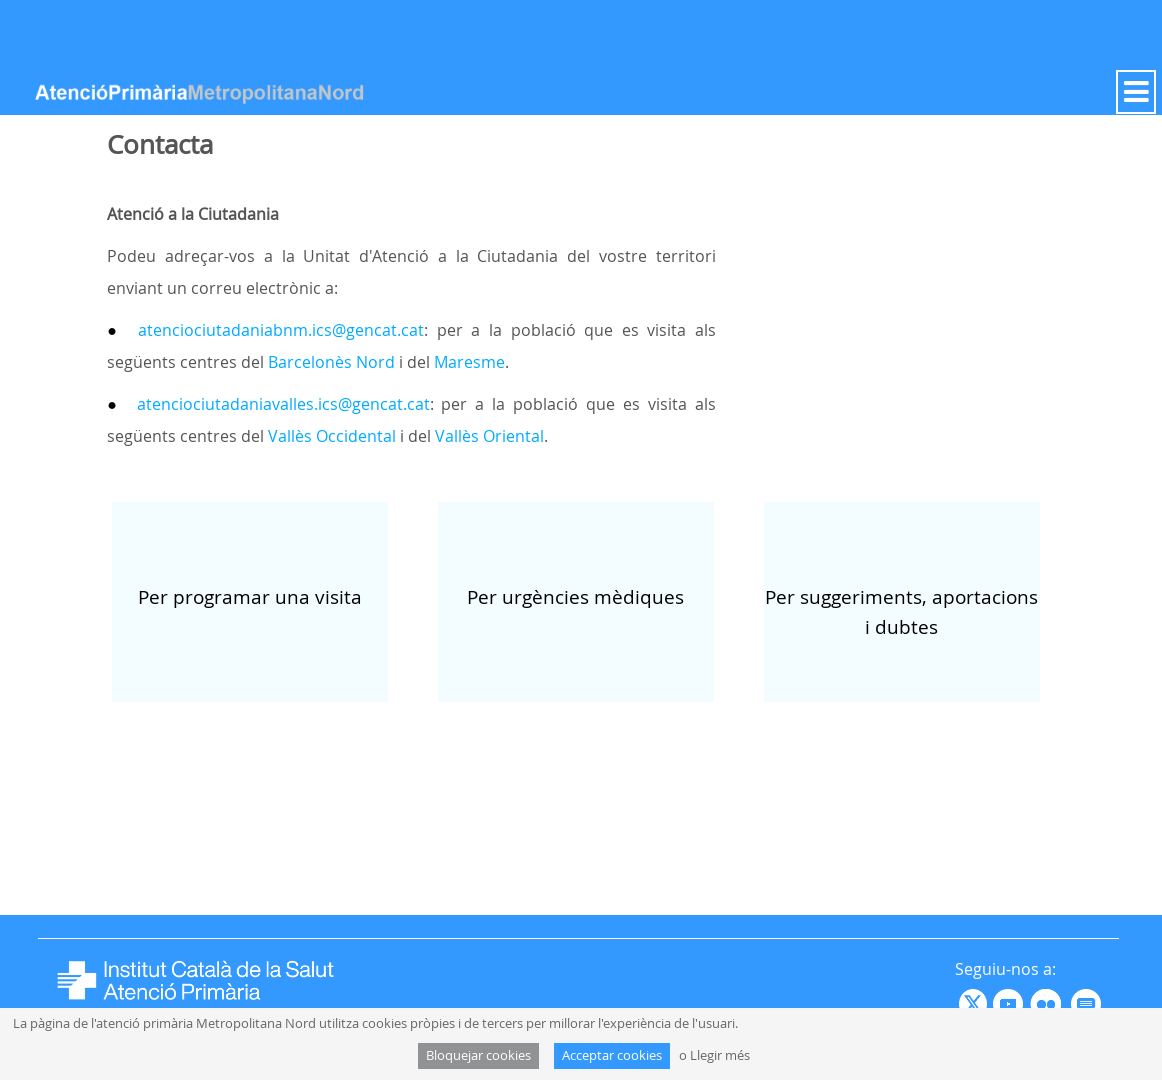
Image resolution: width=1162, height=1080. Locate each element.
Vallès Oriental (489, 436)
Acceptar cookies (612, 1055)
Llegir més (720, 1055)
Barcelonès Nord (331, 362)
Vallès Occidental (332, 436)
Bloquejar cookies (478, 1055)
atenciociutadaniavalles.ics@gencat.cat (283, 404)
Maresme (469, 362)
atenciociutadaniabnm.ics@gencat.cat (277, 330)
